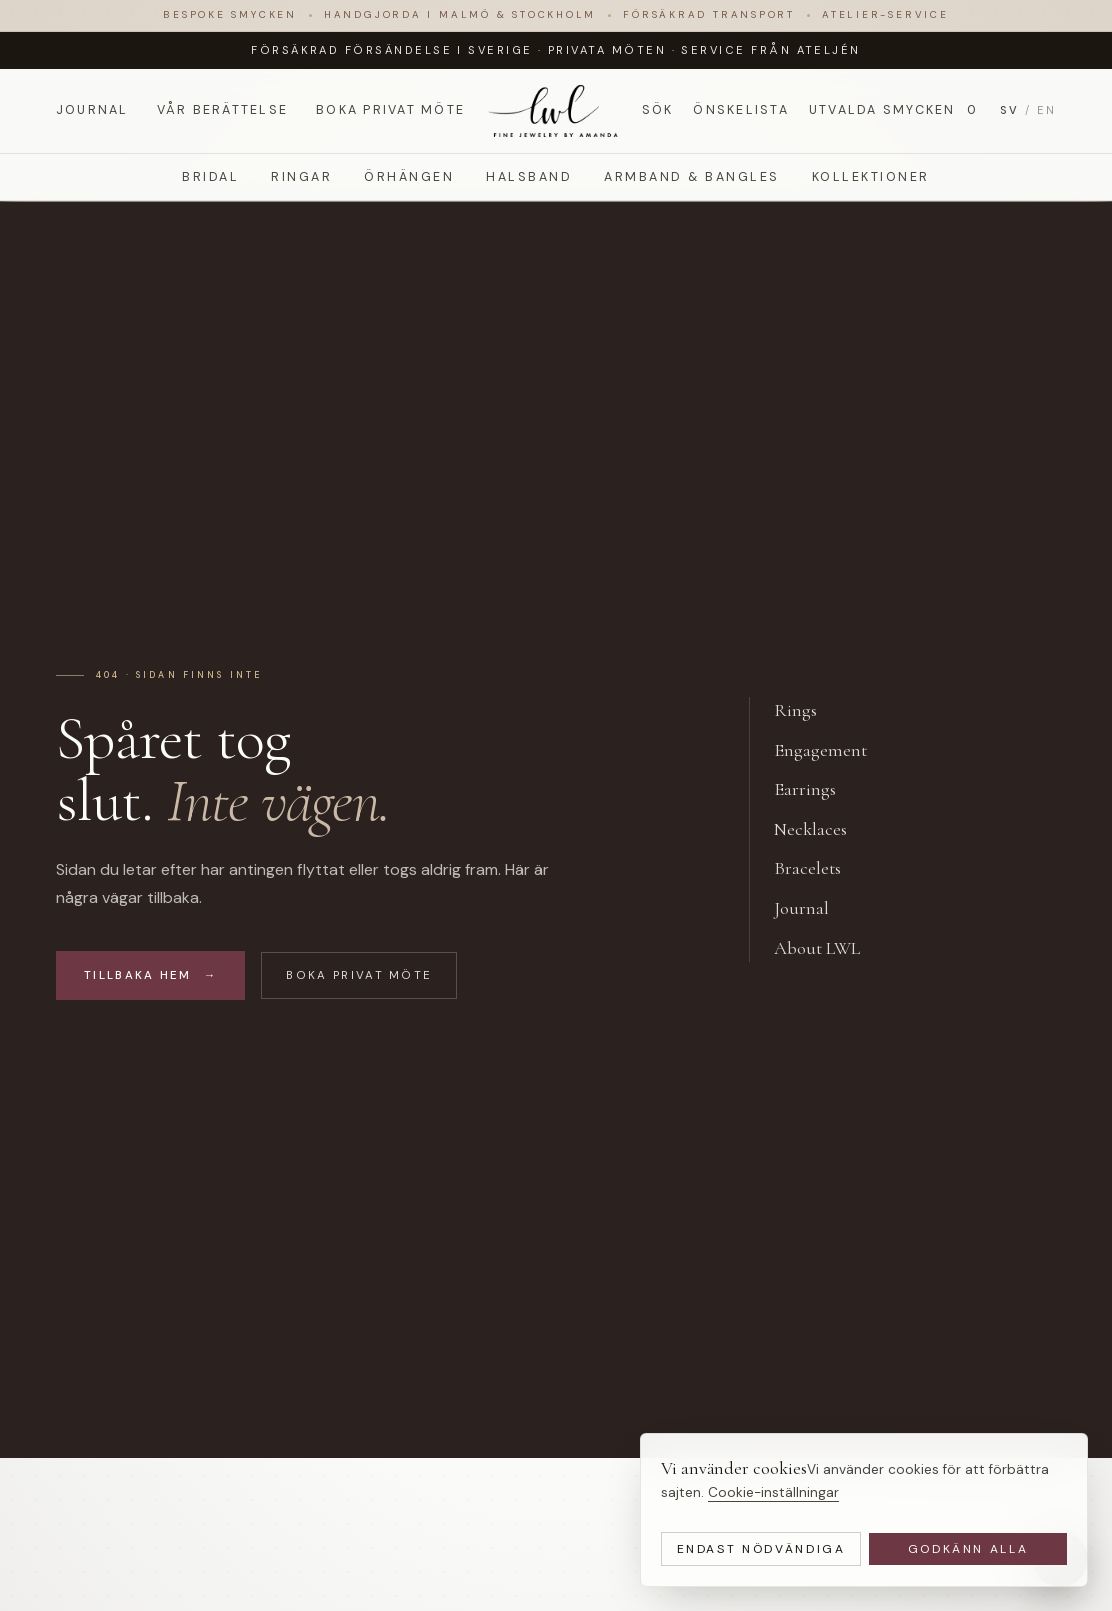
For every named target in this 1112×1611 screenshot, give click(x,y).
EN (1046, 110)
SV (1009, 110)
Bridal (210, 177)
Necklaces (821, 830)
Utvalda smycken (894, 110)
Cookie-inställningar (773, 1492)
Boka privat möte (390, 110)
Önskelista (740, 110)
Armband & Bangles (691, 177)
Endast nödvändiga (761, 1549)
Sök (658, 110)
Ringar (301, 177)
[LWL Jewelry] (556, 111)
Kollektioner (871, 177)
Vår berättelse (222, 110)
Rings (806, 711)
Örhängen (409, 177)
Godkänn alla (968, 1549)
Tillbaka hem (150, 975)
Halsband (529, 177)
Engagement (831, 751)
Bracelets (818, 869)
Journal (92, 110)
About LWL (828, 949)
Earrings (816, 790)
